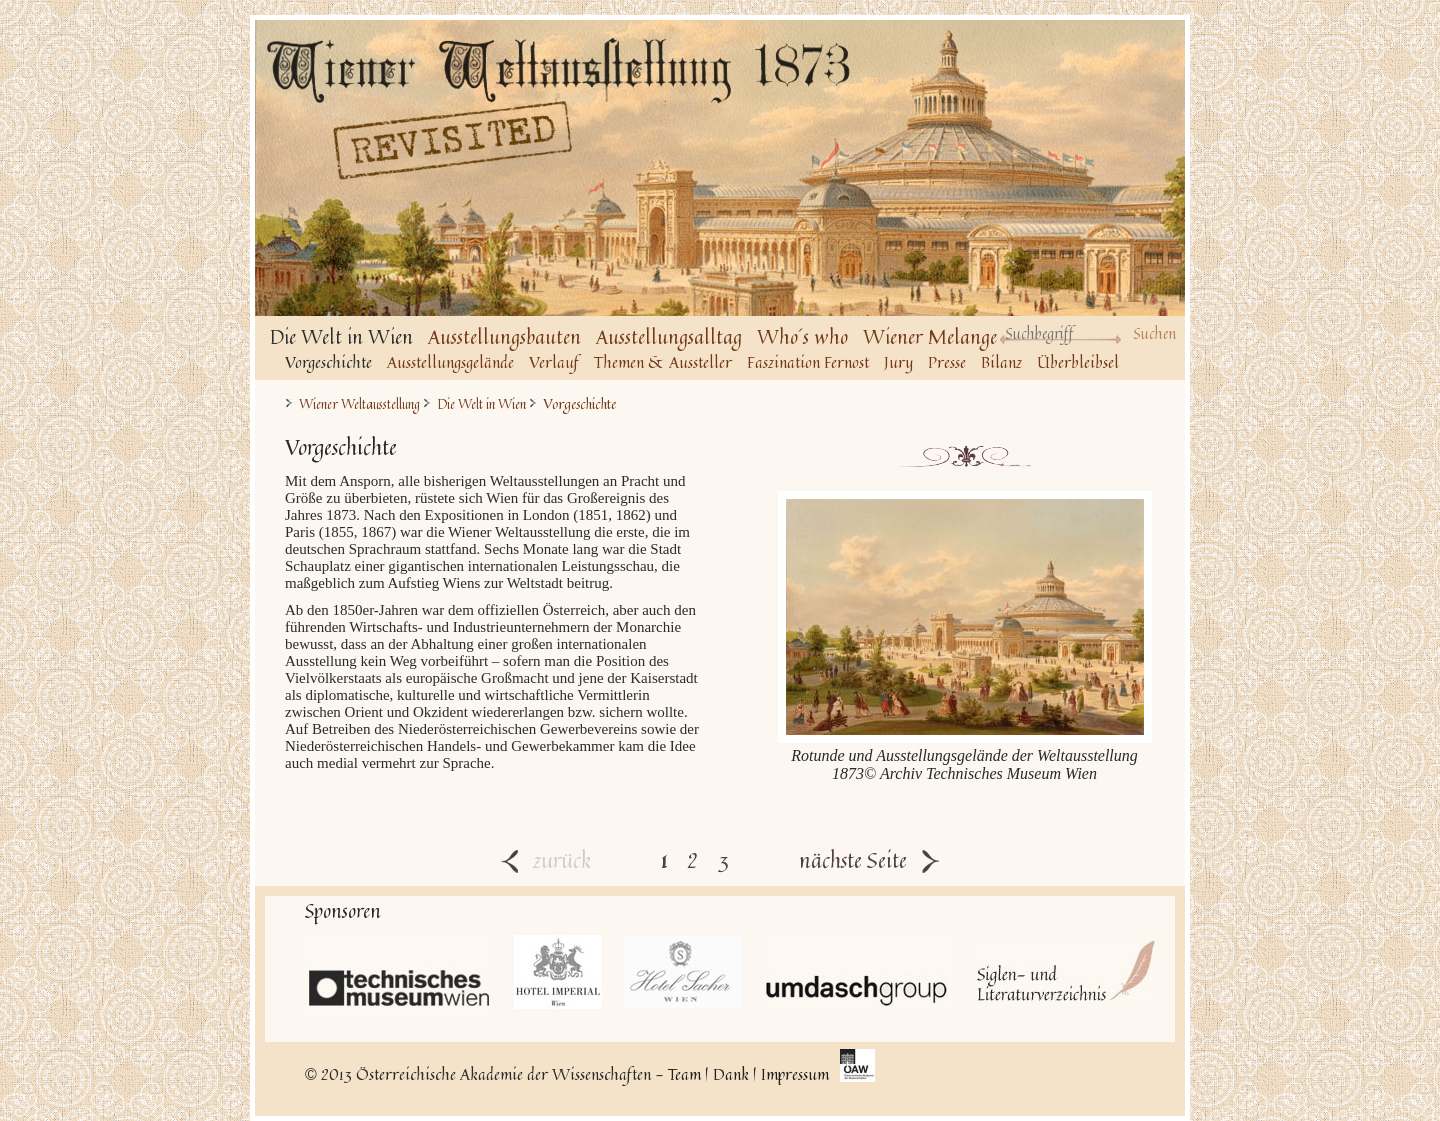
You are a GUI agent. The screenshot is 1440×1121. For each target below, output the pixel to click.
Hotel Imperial (559, 972)
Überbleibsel (1078, 362)
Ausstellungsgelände (450, 362)
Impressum (795, 1074)
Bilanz (1001, 362)
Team (684, 1074)
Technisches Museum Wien (399, 978)
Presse (947, 362)
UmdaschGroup (857, 972)
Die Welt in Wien (481, 404)
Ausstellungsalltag (669, 336)
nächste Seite (869, 860)
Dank (731, 1074)
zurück (546, 860)
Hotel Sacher (683, 972)
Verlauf (554, 362)
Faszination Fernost (808, 362)
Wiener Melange (930, 336)
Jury (898, 362)
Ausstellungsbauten (504, 336)
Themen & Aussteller (663, 362)
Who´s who (802, 336)
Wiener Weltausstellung (359, 404)
